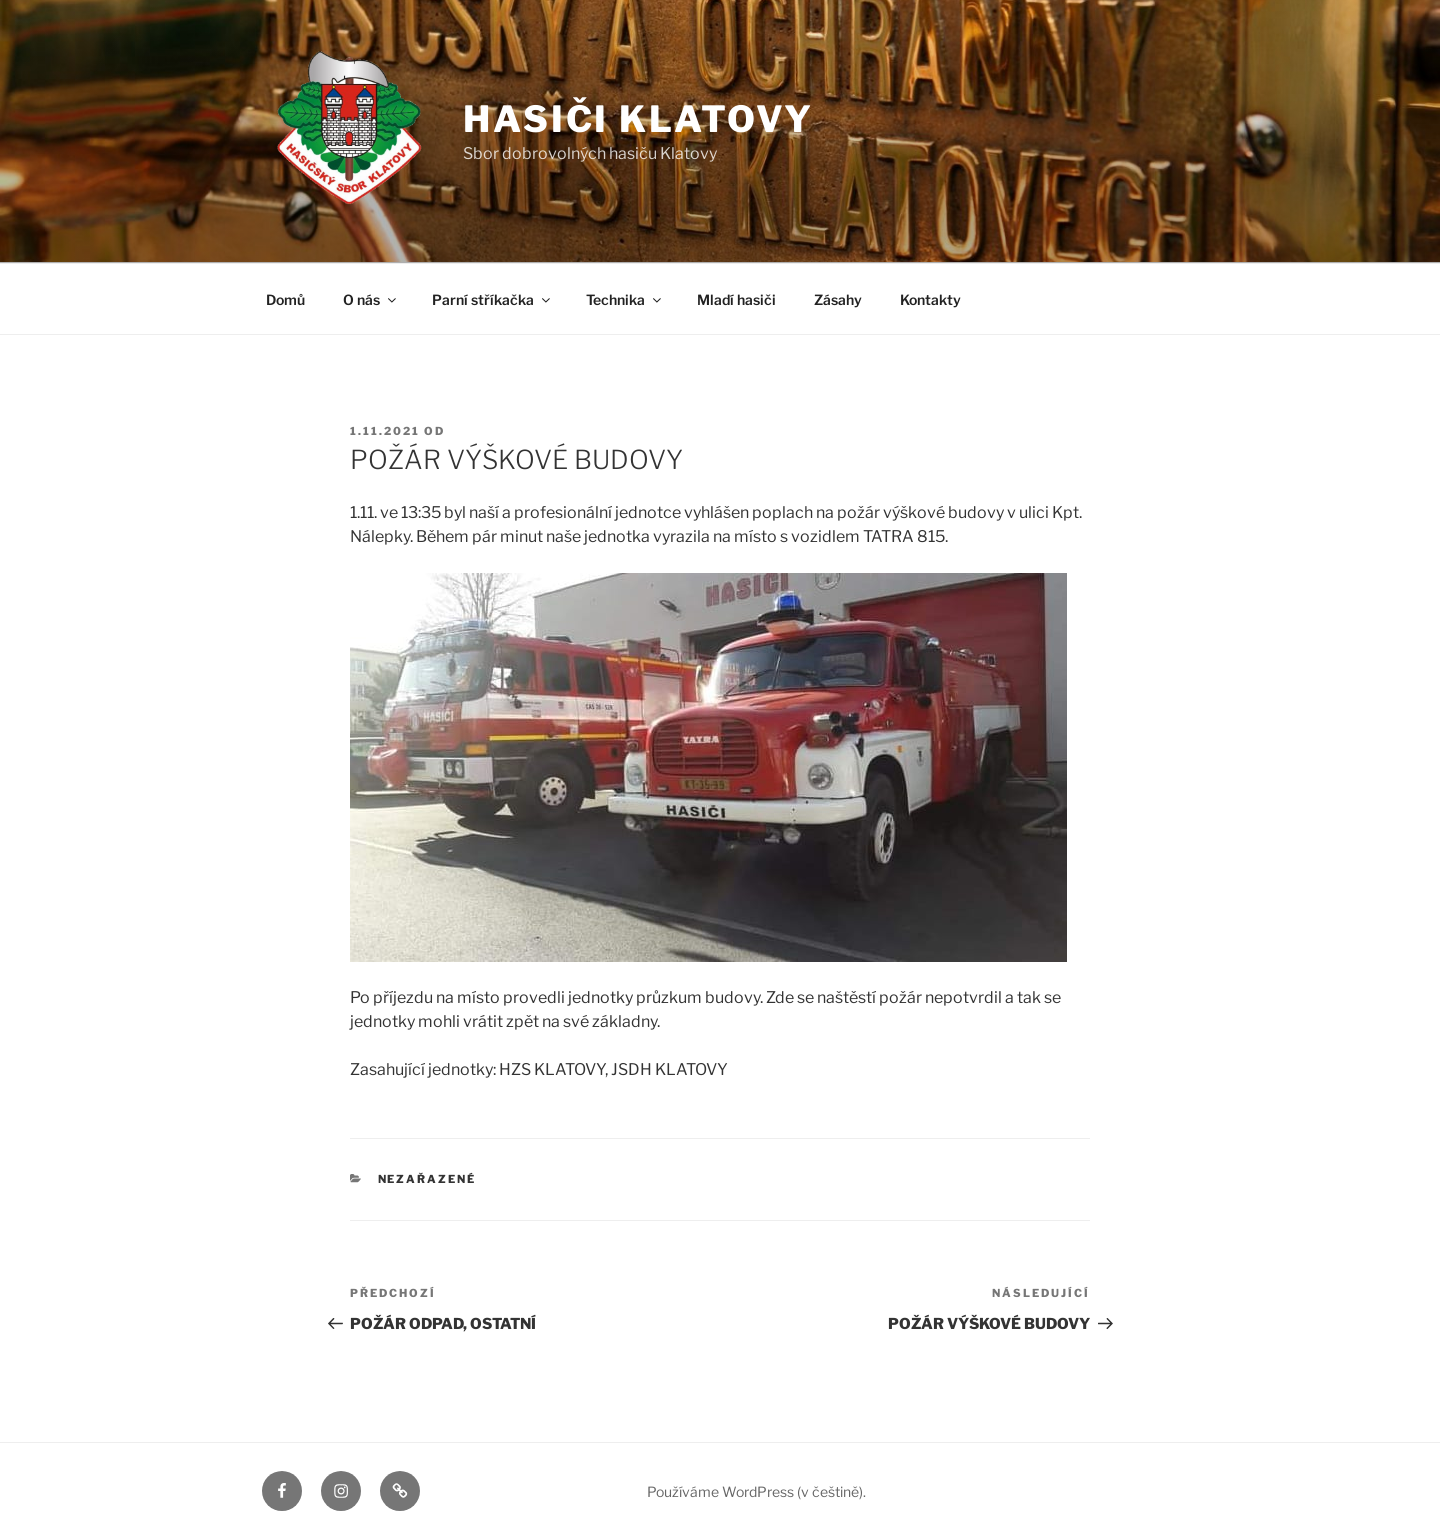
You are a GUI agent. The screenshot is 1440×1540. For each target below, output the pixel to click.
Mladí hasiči (736, 299)
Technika (625, 299)
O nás (371, 299)
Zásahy (838, 299)
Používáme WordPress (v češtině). (756, 1491)
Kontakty (930, 299)
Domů (285, 299)
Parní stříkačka (492, 299)
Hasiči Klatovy (638, 119)
